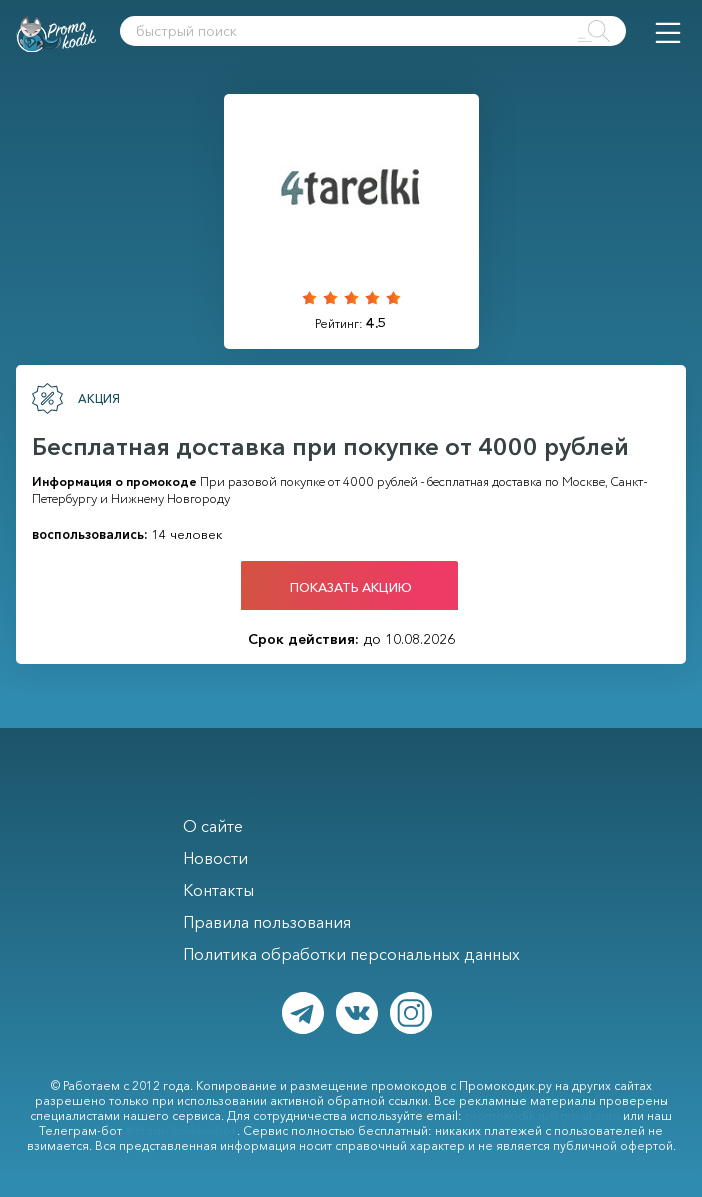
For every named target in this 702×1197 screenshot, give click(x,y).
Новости (215, 858)
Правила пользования (267, 922)
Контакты (218, 890)
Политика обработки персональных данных (351, 954)
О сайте (213, 826)
